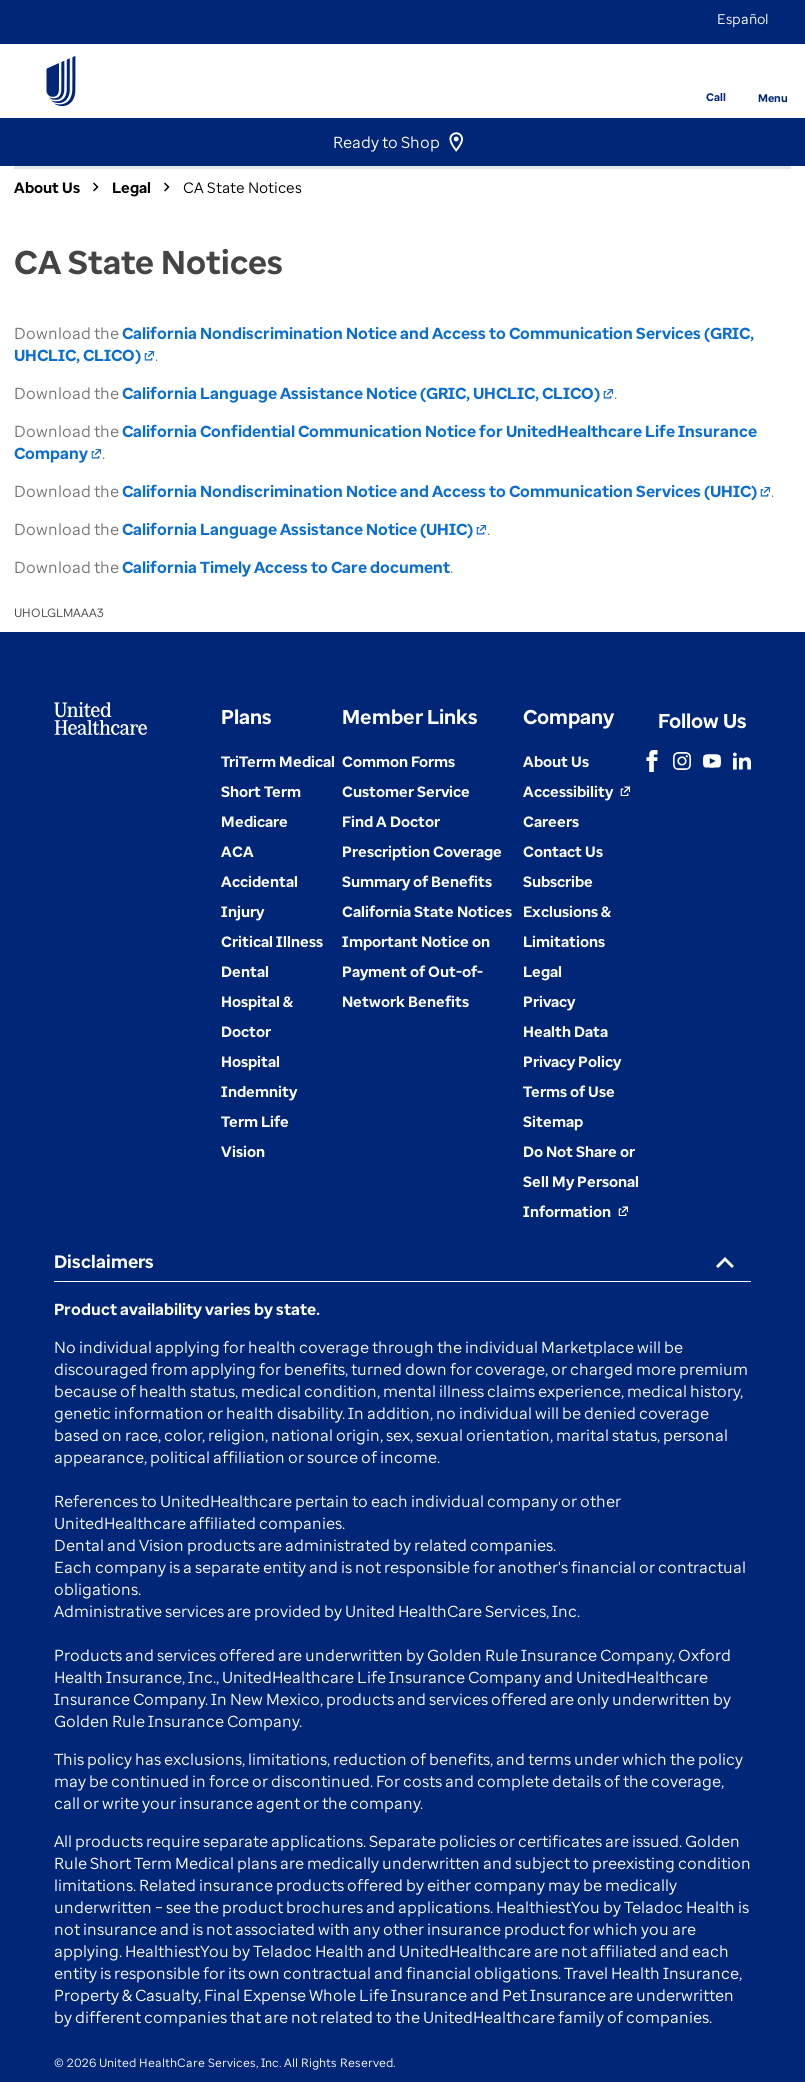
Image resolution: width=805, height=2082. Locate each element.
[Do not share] (581, 1181)
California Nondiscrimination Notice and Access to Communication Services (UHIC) (446, 491)
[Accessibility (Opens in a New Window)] (576, 791)
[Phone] (702, 66)
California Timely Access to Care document (286, 567)
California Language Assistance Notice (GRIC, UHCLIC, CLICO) (368, 393)
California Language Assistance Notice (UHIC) (304, 529)
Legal (131, 187)
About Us (47, 187)
